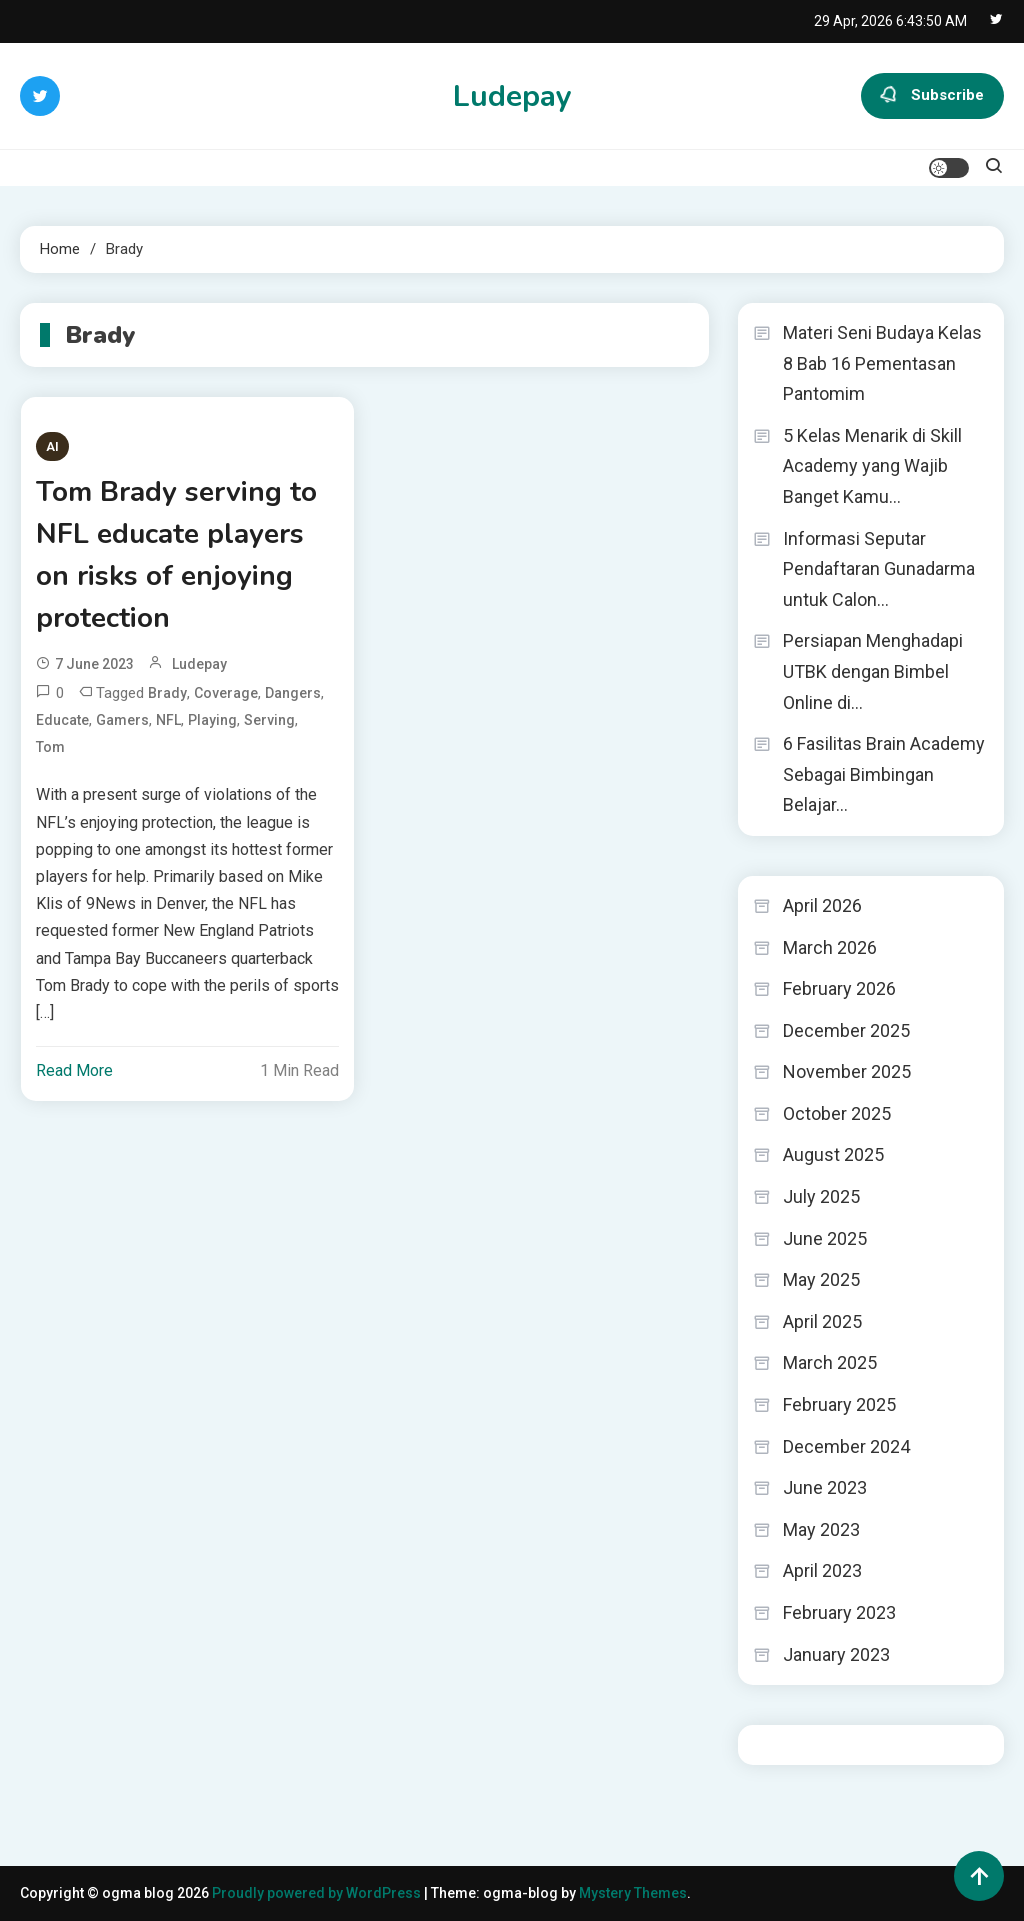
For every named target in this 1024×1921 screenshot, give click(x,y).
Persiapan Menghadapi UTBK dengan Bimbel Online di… (873, 671)
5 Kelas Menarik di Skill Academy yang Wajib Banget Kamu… (872, 466)
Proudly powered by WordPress (318, 1893)
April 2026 (822, 905)
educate (62, 720)
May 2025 (821, 1279)
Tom (50, 747)
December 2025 (846, 1030)
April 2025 (822, 1321)
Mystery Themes (633, 1893)
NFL (168, 720)
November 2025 (847, 1071)
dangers (293, 693)
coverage (226, 693)
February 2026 (839, 988)
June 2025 (825, 1238)
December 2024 (846, 1446)
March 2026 (830, 947)
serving (269, 720)
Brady (167, 693)
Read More (74, 1070)
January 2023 (836, 1654)
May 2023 (821, 1529)
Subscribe (932, 96)
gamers (122, 720)
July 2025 (821, 1196)
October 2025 (837, 1113)
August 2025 (833, 1154)
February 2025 (839, 1404)
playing (212, 720)
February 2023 (839, 1612)
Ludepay (512, 96)
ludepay (199, 664)
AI (52, 446)
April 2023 (822, 1570)
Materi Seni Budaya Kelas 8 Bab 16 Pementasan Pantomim (882, 363)
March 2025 (830, 1362)
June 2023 (825, 1487)
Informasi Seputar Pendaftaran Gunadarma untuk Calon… (879, 569)
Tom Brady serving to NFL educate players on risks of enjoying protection (176, 555)
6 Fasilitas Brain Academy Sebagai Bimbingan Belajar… (884, 774)
